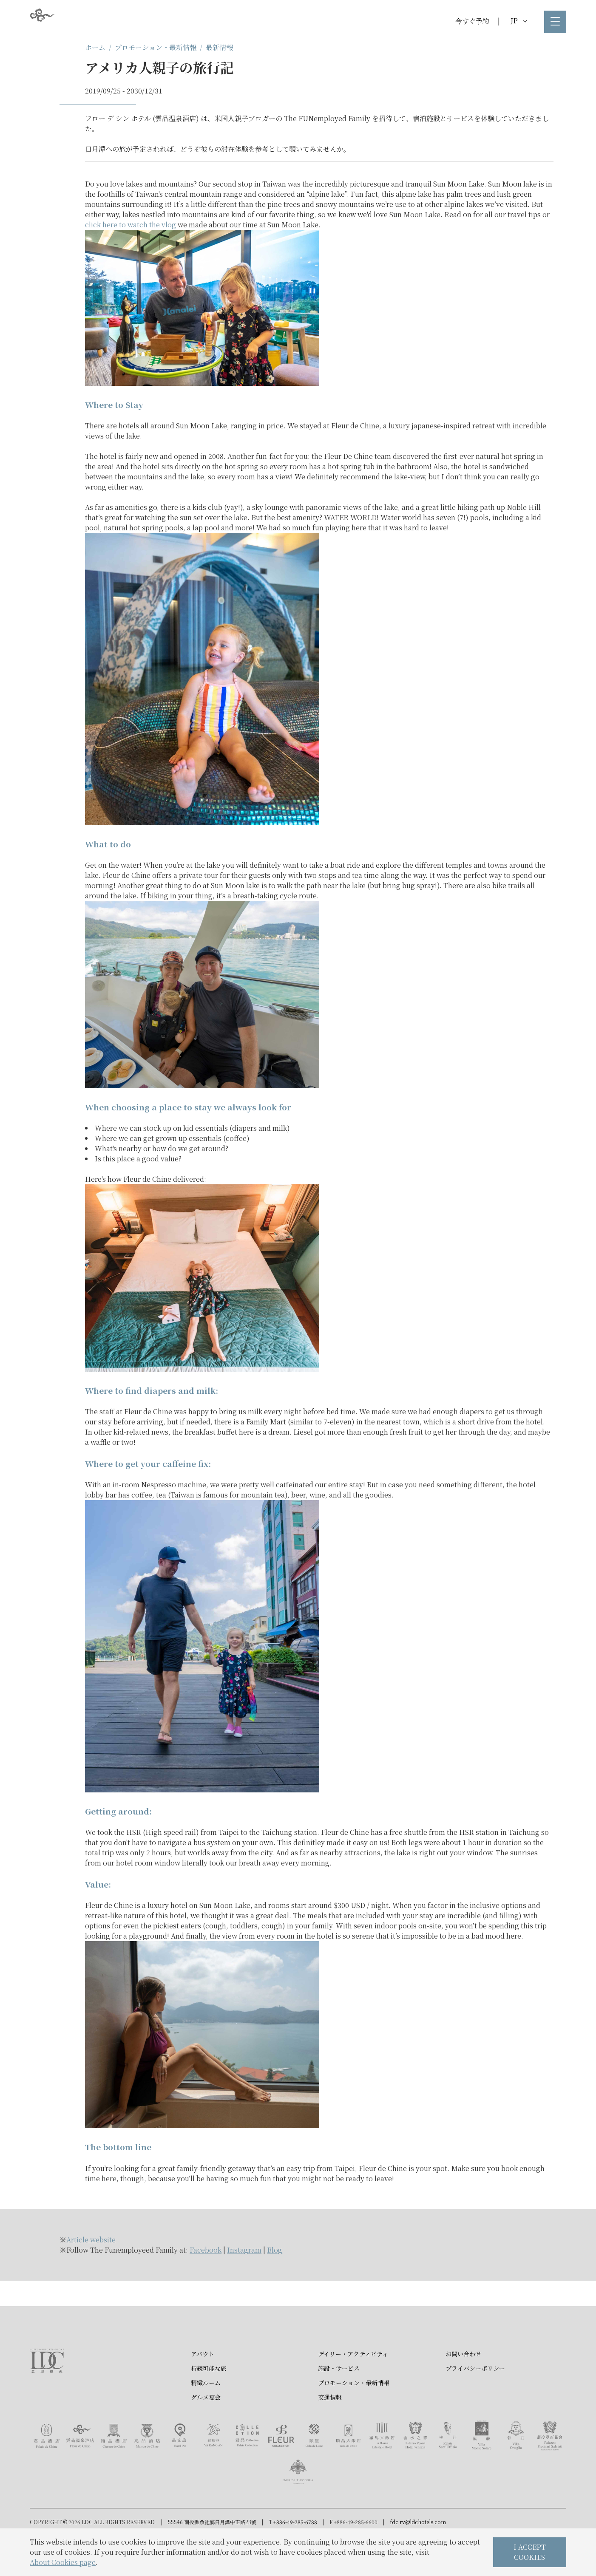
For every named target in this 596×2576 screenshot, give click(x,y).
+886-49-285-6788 (295, 2527)
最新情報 (219, 47)
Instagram (244, 2250)
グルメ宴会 (206, 2402)
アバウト (202, 2359)
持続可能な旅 (209, 2373)
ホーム (95, 47)
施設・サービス (339, 2373)
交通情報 (330, 2402)
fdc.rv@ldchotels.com (418, 2527)
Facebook (205, 2250)
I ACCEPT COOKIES (530, 2552)
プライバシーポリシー (475, 2373)
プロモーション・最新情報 (155, 47)
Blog (274, 2250)
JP (519, 20)
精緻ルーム (206, 2388)
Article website (91, 2240)
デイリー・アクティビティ (353, 2359)
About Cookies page (63, 2562)
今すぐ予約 (472, 21)
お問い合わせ (463, 2359)
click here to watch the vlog (130, 224)
